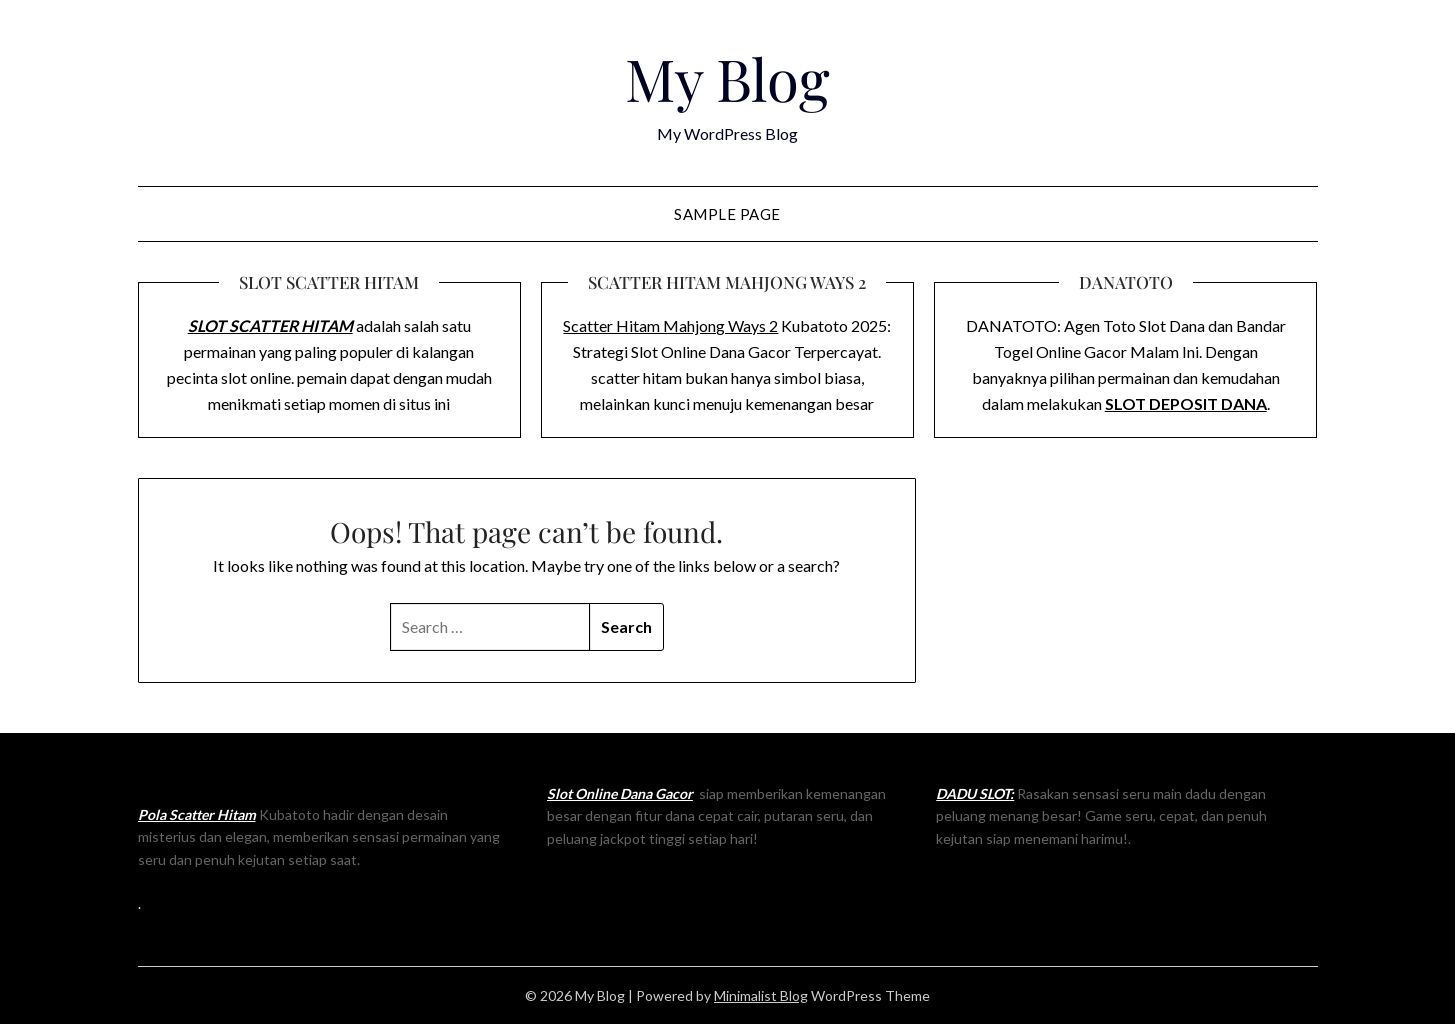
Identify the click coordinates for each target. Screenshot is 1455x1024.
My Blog (727, 78)
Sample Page (727, 214)
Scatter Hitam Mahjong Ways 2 (670, 325)
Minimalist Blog (761, 995)
